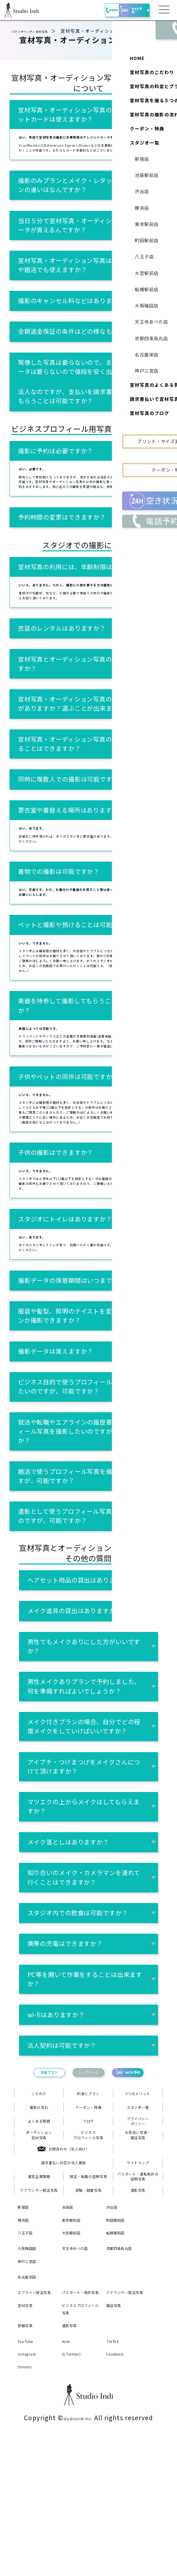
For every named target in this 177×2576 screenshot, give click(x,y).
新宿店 (26, 2319)
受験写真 (29, 2458)
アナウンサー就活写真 (39, 2301)
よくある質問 (39, 2212)
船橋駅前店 (120, 2346)
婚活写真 (118, 2437)
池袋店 (71, 2319)
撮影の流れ (39, 2194)
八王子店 (29, 2346)
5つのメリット (138, 2176)
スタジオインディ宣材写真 (41, 30)
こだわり (39, 2176)
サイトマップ (138, 2266)
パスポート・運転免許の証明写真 (138, 2283)
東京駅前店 (76, 2333)
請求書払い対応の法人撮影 (64, 2266)
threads (29, 2501)
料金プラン (31, 2150)
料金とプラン (88, 2176)
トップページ (88, 2150)
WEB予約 (129, 9)
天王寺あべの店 (79, 2366)
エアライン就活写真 (35, 2420)
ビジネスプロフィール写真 (88, 2229)
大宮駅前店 (76, 2346)
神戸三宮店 (32, 2383)
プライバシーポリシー (138, 2211)
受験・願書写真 (88, 2301)
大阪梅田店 (32, 2362)
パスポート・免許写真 (79, 2420)
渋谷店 (115, 2319)
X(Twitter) (76, 2487)
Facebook (119, 2487)
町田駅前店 (120, 2333)
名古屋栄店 (32, 2400)
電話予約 (92, 10)
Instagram (32, 2487)
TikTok (115, 2474)
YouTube (30, 2474)
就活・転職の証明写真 (88, 2283)
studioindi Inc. (78, 2553)
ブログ (88, 2212)
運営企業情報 (39, 2284)
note (68, 2474)
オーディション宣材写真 (39, 2229)
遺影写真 (138, 2301)
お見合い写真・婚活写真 (138, 2229)
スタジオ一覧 (138, 2194)
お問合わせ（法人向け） (63, 2248)
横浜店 (26, 2333)
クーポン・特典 (88, 2194)
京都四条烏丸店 (123, 2366)
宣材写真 (29, 2437)
